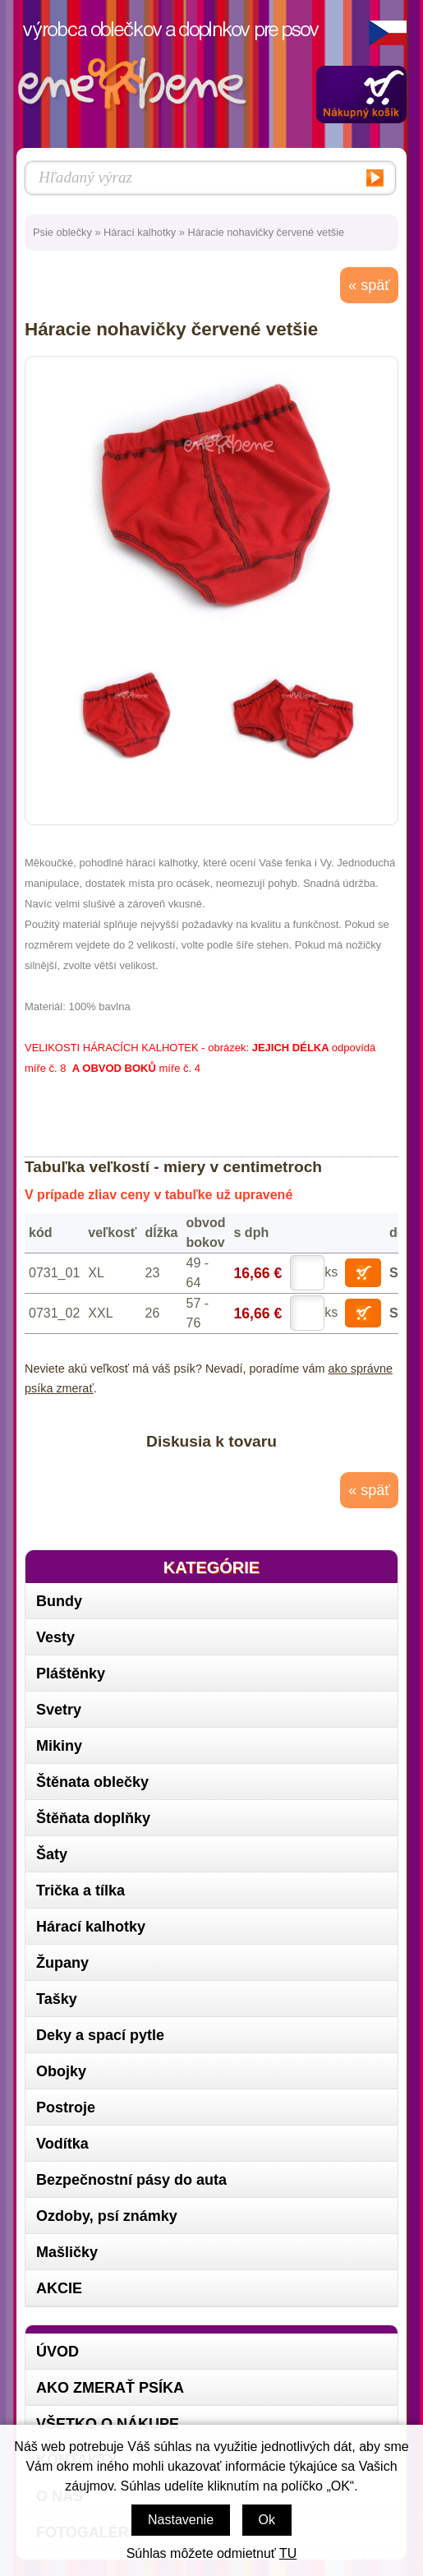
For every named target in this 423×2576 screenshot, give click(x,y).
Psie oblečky (62, 232)
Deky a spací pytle (100, 2035)
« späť (369, 285)
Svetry (58, 1709)
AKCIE (59, 2288)
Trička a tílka (80, 1890)
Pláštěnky (70, 1673)
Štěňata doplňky (93, 1818)
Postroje (65, 2107)
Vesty (55, 1637)
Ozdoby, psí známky (106, 2216)
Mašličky (67, 2252)
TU (288, 2553)
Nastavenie (181, 2520)
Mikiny (59, 1746)
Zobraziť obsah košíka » (361, 94)
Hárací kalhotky (139, 232)
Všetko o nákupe (107, 2424)
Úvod (57, 2351)
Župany (62, 1963)
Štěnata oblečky (92, 1782)
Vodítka (62, 2143)
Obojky (61, 2071)
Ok (267, 2520)
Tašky (56, 1999)
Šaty (51, 1854)
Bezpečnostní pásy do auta (131, 2180)
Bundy (59, 1601)
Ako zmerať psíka (110, 2388)
